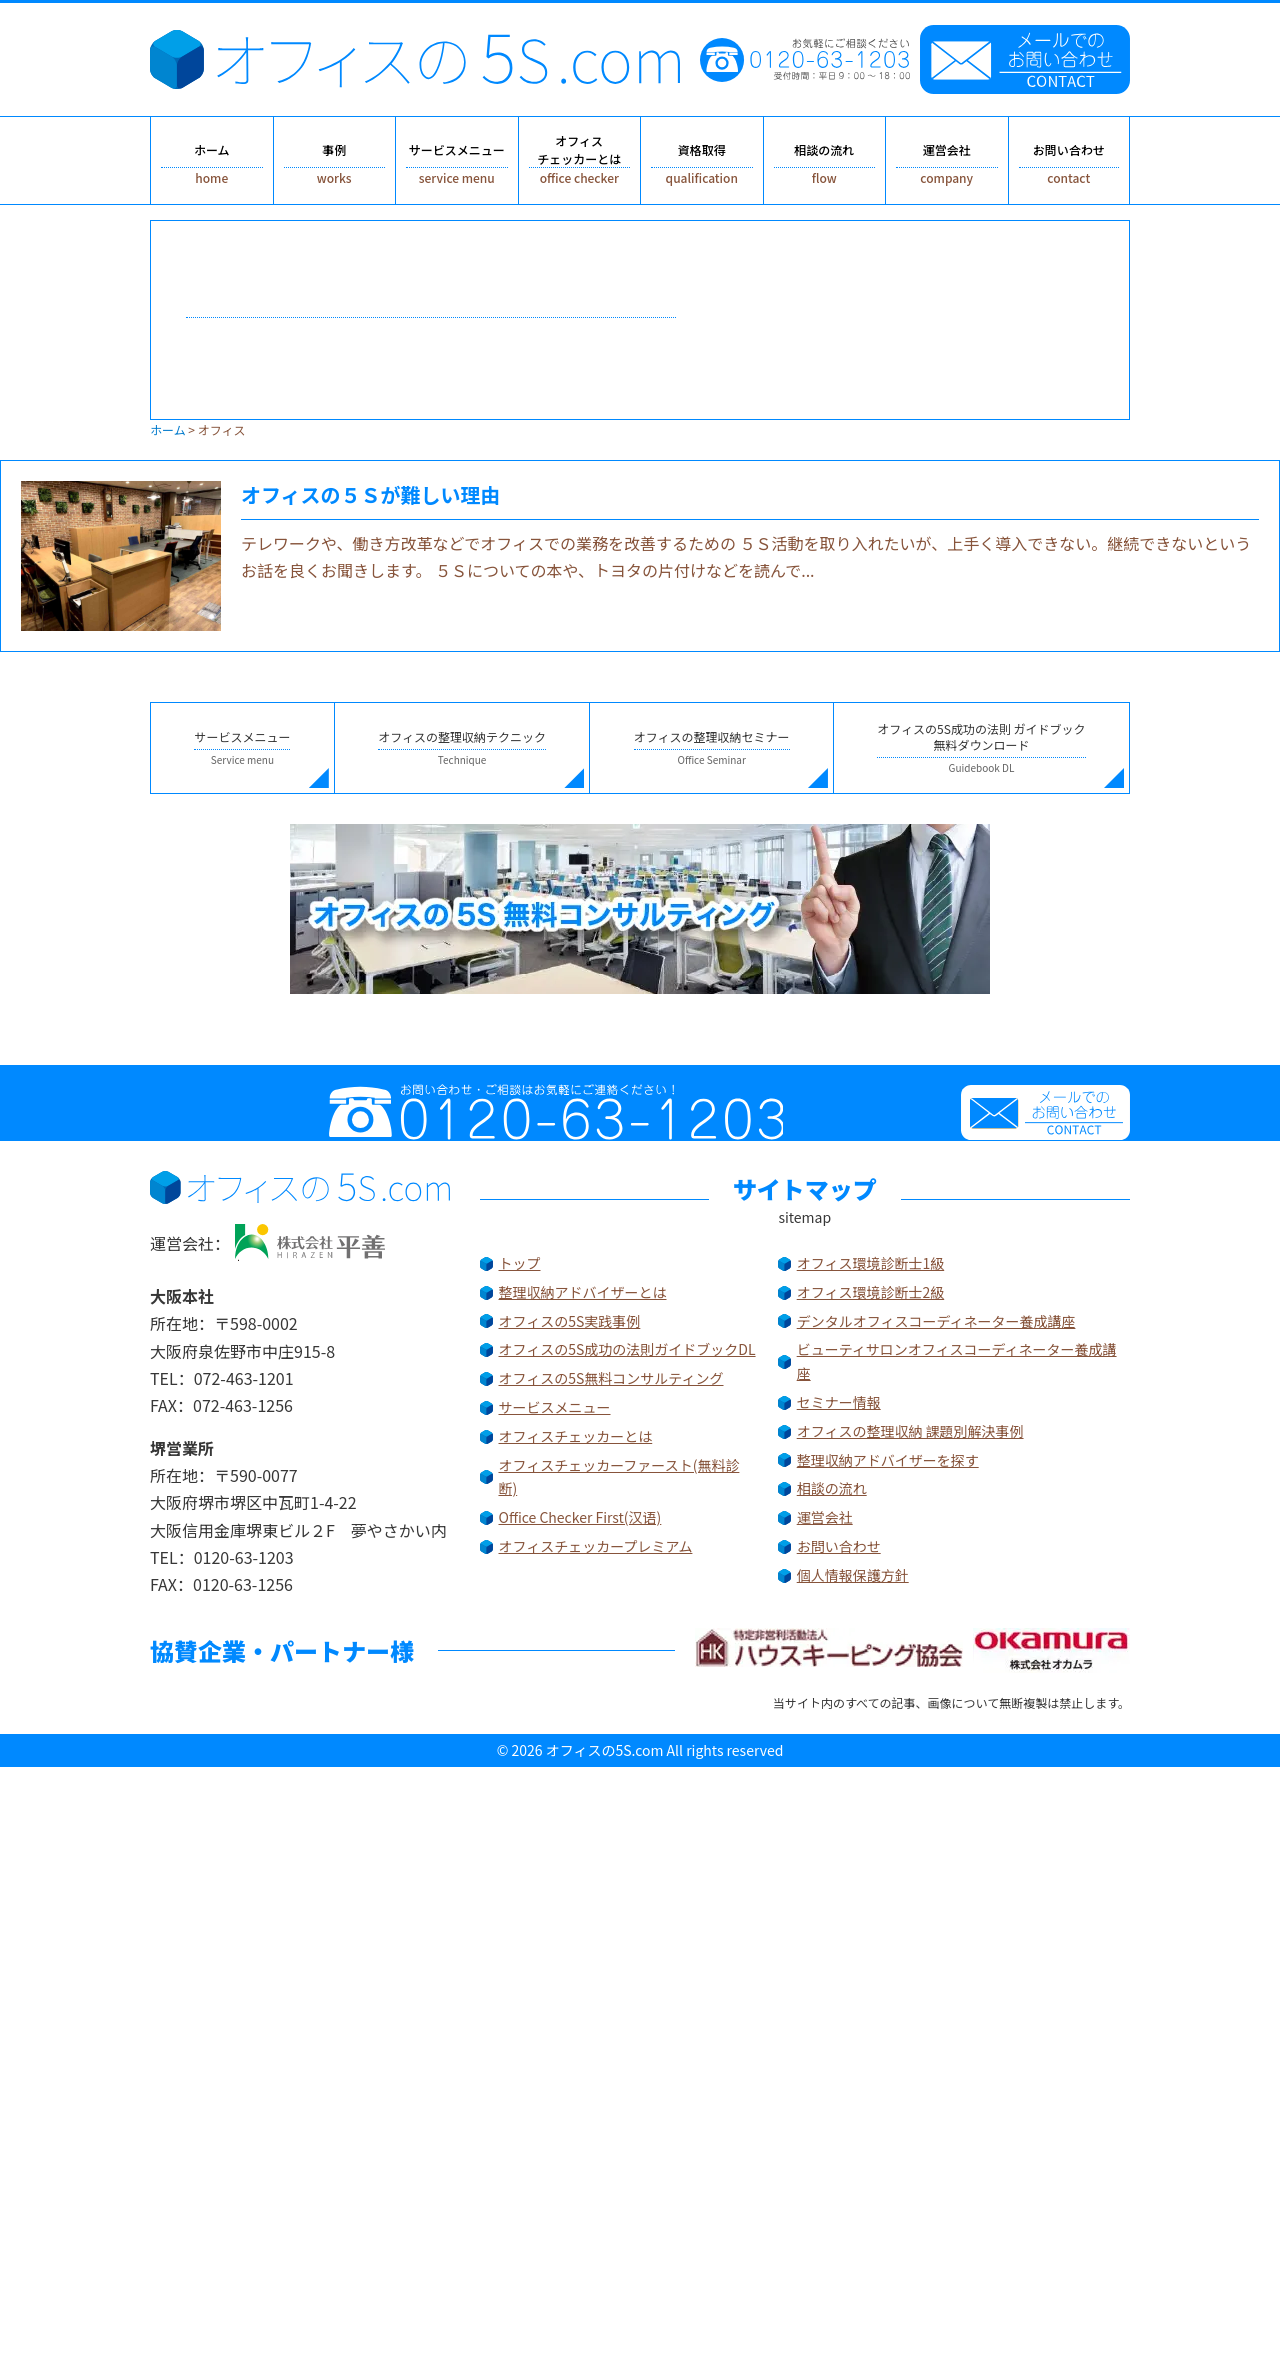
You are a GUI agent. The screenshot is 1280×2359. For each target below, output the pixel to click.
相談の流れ (832, 1488)
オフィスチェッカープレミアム (596, 1546)
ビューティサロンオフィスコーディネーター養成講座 (957, 1361)
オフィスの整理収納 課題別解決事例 (910, 1431)
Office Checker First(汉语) (580, 1517)
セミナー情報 (839, 1402)
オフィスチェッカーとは (576, 1436)
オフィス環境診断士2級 (871, 1292)
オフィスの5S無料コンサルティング (611, 1378)
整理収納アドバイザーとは (583, 1292)
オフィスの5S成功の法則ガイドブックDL (627, 1349)
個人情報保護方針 (853, 1575)
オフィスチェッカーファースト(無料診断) (618, 1477)
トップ (520, 1263)
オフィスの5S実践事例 (570, 1321)
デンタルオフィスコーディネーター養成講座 (936, 1321)
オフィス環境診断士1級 (871, 1263)
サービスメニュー (555, 1407)
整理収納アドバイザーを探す (888, 1460)
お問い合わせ (839, 1546)
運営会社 (825, 1517)
